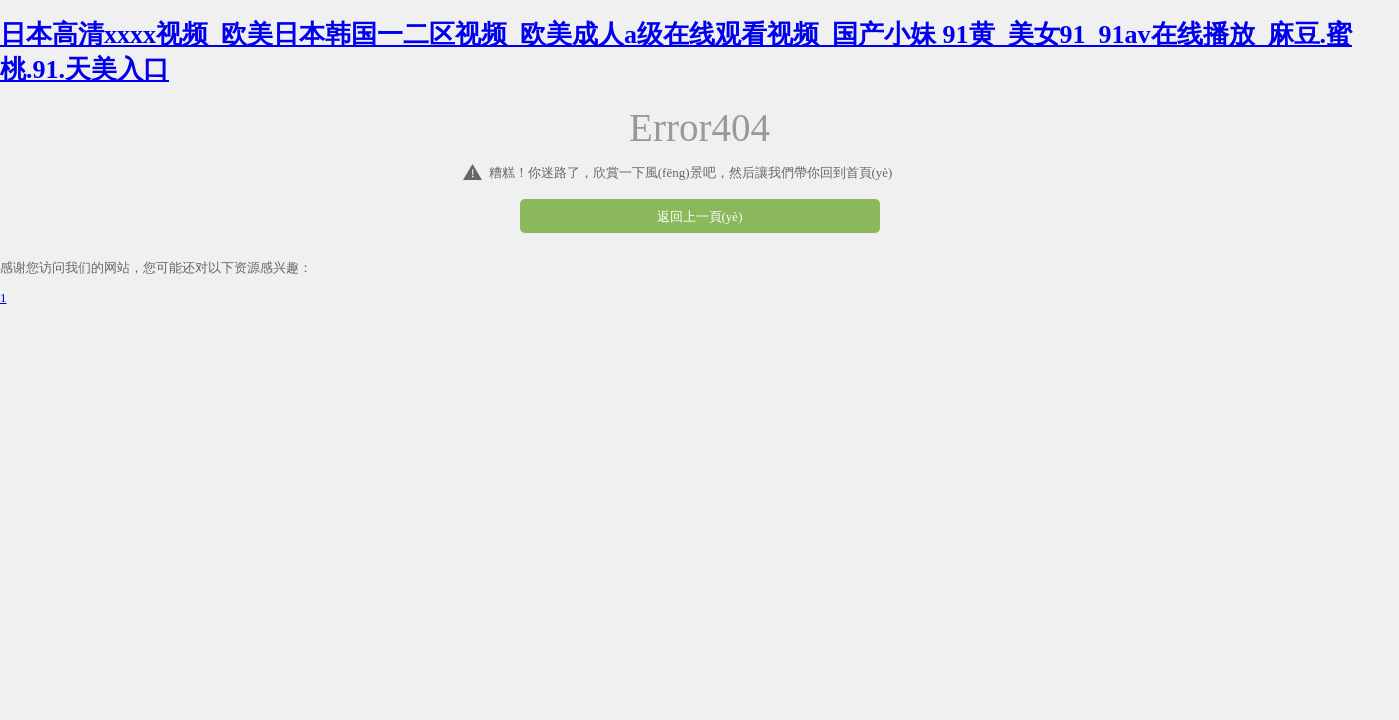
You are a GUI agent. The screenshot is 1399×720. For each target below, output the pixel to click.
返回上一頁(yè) (700, 216)
